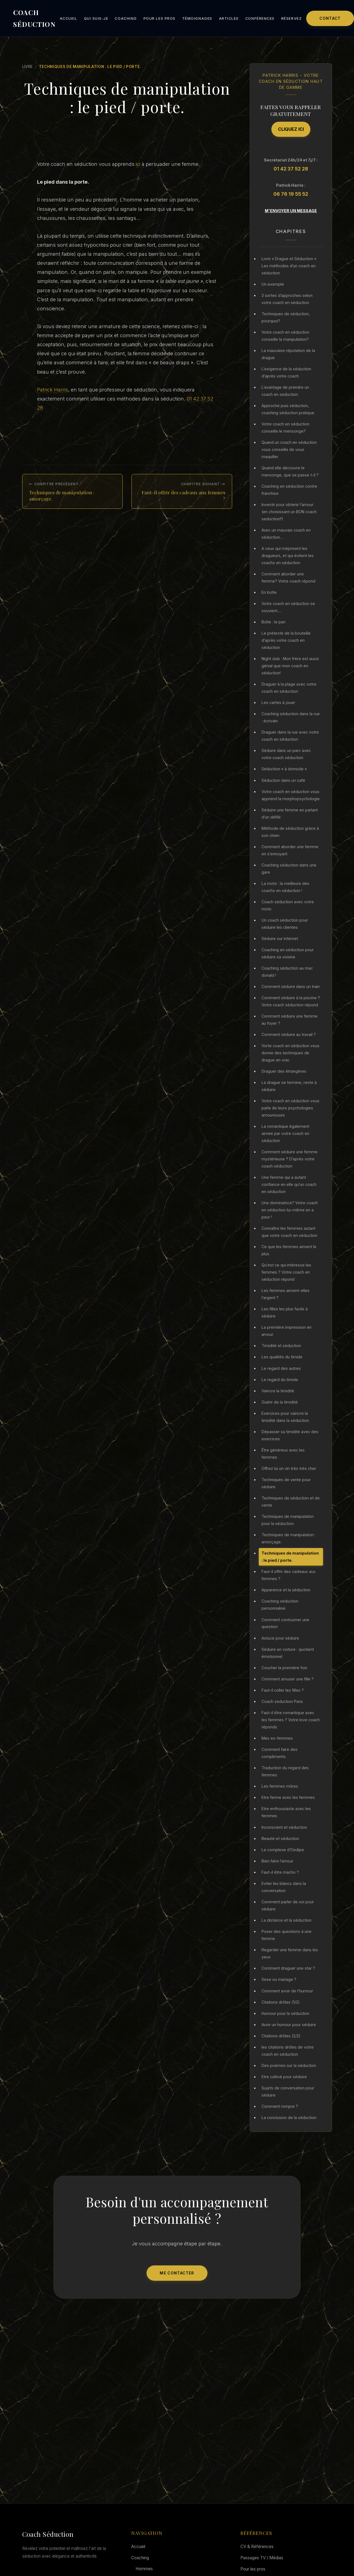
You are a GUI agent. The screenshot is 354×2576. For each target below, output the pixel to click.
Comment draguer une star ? (288, 1968)
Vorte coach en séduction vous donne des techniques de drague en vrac (290, 1052)
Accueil (68, 18)
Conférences (260, 18)
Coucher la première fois (284, 1667)
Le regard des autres (281, 1368)
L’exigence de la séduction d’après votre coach (286, 372)
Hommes (144, 2568)
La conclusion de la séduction (289, 2117)
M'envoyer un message (291, 210)
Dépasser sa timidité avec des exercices (290, 1435)
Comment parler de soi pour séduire (288, 1905)
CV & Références (257, 2546)
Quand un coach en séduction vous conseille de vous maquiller (289, 449)
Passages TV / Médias (261, 2557)
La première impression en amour (286, 1331)
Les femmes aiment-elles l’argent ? (286, 1294)
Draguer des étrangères (284, 1071)
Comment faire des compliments (279, 1753)
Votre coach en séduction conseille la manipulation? (285, 336)
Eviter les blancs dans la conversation (284, 1887)
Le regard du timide (280, 1379)
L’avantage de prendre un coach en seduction (285, 391)
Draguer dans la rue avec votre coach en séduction (290, 736)
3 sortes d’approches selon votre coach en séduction (287, 299)
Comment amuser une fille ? (288, 1679)
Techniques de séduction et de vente (291, 1501)
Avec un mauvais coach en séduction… (286, 533)
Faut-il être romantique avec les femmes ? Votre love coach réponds (291, 1719)
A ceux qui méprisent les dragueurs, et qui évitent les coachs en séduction (288, 555)
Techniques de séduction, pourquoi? (286, 317)
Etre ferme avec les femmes (288, 1797)
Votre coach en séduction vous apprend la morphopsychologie (291, 795)
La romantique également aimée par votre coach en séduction (285, 1133)
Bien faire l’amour (277, 1861)
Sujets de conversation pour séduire (288, 2091)
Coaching (126, 18)
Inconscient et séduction (284, 1827)
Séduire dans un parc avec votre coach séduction (286, 754)
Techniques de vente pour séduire (286, 1483)
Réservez (291, 18)
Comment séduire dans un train (291, 986)
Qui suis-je (96, 18)
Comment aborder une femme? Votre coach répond (288, 577)
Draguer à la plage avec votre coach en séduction (289, 688)
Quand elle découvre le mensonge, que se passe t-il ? (290, 471)
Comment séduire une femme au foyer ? (290, 1020)
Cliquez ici (291, 129)
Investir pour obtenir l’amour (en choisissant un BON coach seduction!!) (289, 511)
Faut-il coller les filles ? (283, 1690)
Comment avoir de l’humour (287, 1991)
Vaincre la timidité (278, 1390)
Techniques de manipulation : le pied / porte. (290, 1557)
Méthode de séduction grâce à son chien (290, 832)
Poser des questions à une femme (286, 1935)
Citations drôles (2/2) (281, 2035)
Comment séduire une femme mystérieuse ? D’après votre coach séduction (290, 1158)
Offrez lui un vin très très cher (289, 1468)
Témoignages (197, 18)
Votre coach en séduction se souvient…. (288, 607)
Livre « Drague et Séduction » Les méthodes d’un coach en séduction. (289, 265)
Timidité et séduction (281, 1345)
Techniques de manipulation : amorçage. (289, 1538)
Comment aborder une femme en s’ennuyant (290, 850)
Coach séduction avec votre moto (288, 905)
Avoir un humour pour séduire (289, 2024)
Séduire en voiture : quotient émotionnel (288, 1653)
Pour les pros (160, 18)
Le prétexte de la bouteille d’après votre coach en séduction (286, 640)
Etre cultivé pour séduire (284, 2076)
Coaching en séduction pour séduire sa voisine (288, 953)
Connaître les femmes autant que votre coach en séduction (289, 1232)
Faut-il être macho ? (280, 1872)
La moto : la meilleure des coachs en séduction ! (285, 887)
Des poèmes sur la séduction (289, 2065)
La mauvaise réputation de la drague (288, 354)
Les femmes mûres (280, 1786)
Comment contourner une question (285, 1623)
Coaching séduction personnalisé (280, 1605)
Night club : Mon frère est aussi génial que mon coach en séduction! (290, 665)
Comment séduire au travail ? (289, 1034)
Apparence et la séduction (286, 1589)
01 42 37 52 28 (291, 169)
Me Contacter (177, 2273)
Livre (27, 66)
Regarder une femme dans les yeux (290, 1953)
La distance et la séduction (286, 1920)
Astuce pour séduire (280, 1638)
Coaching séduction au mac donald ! (287, 972)
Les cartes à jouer (278, 702)
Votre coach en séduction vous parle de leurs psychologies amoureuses (290, 1107)
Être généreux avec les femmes (283, 1453)
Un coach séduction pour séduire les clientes (285, 924)
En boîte (269, 592)
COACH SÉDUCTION (34, 18)
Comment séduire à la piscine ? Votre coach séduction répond (291, 1001)
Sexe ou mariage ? (279, 1979)
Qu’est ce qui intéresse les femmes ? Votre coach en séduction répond (286, 1272)
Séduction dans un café (283, 780)
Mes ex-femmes (277, 1738)
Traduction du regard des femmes (285, 1771)
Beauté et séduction (280, 1838)
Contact (330, 18)
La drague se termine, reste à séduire (289, 1086)
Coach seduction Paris (282, 1701)
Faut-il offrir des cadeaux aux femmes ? (289, 1575)
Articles (229, 18)
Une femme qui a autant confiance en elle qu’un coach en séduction (289, 1184)
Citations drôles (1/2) (281, 2002)
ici (139, 164)
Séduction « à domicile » (284, 768)
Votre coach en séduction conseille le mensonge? (285, 427)
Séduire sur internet (280, 938)
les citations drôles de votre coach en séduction (288, 2051)
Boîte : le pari (273, 622)
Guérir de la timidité (280, 1402)
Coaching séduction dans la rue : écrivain (291, 717)
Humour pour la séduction (285, 2013)
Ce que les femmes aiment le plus (289, 1250)
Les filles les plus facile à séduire (285, 1312)
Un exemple (273, 284)
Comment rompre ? (280, 2106)
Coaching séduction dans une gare (289, 868)
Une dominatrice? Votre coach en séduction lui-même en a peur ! (290, 1209)
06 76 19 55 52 (290, 194)
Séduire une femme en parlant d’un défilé (290, 813)
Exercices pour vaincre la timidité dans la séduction (285, 1417)
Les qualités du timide (282, 1356)
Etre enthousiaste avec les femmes (286, 1812)
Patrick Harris (52, 390)
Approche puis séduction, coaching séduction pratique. (288, 409)
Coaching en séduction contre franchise (289, 490)
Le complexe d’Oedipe (283, 1849)
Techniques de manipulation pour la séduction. (288, 1520)
